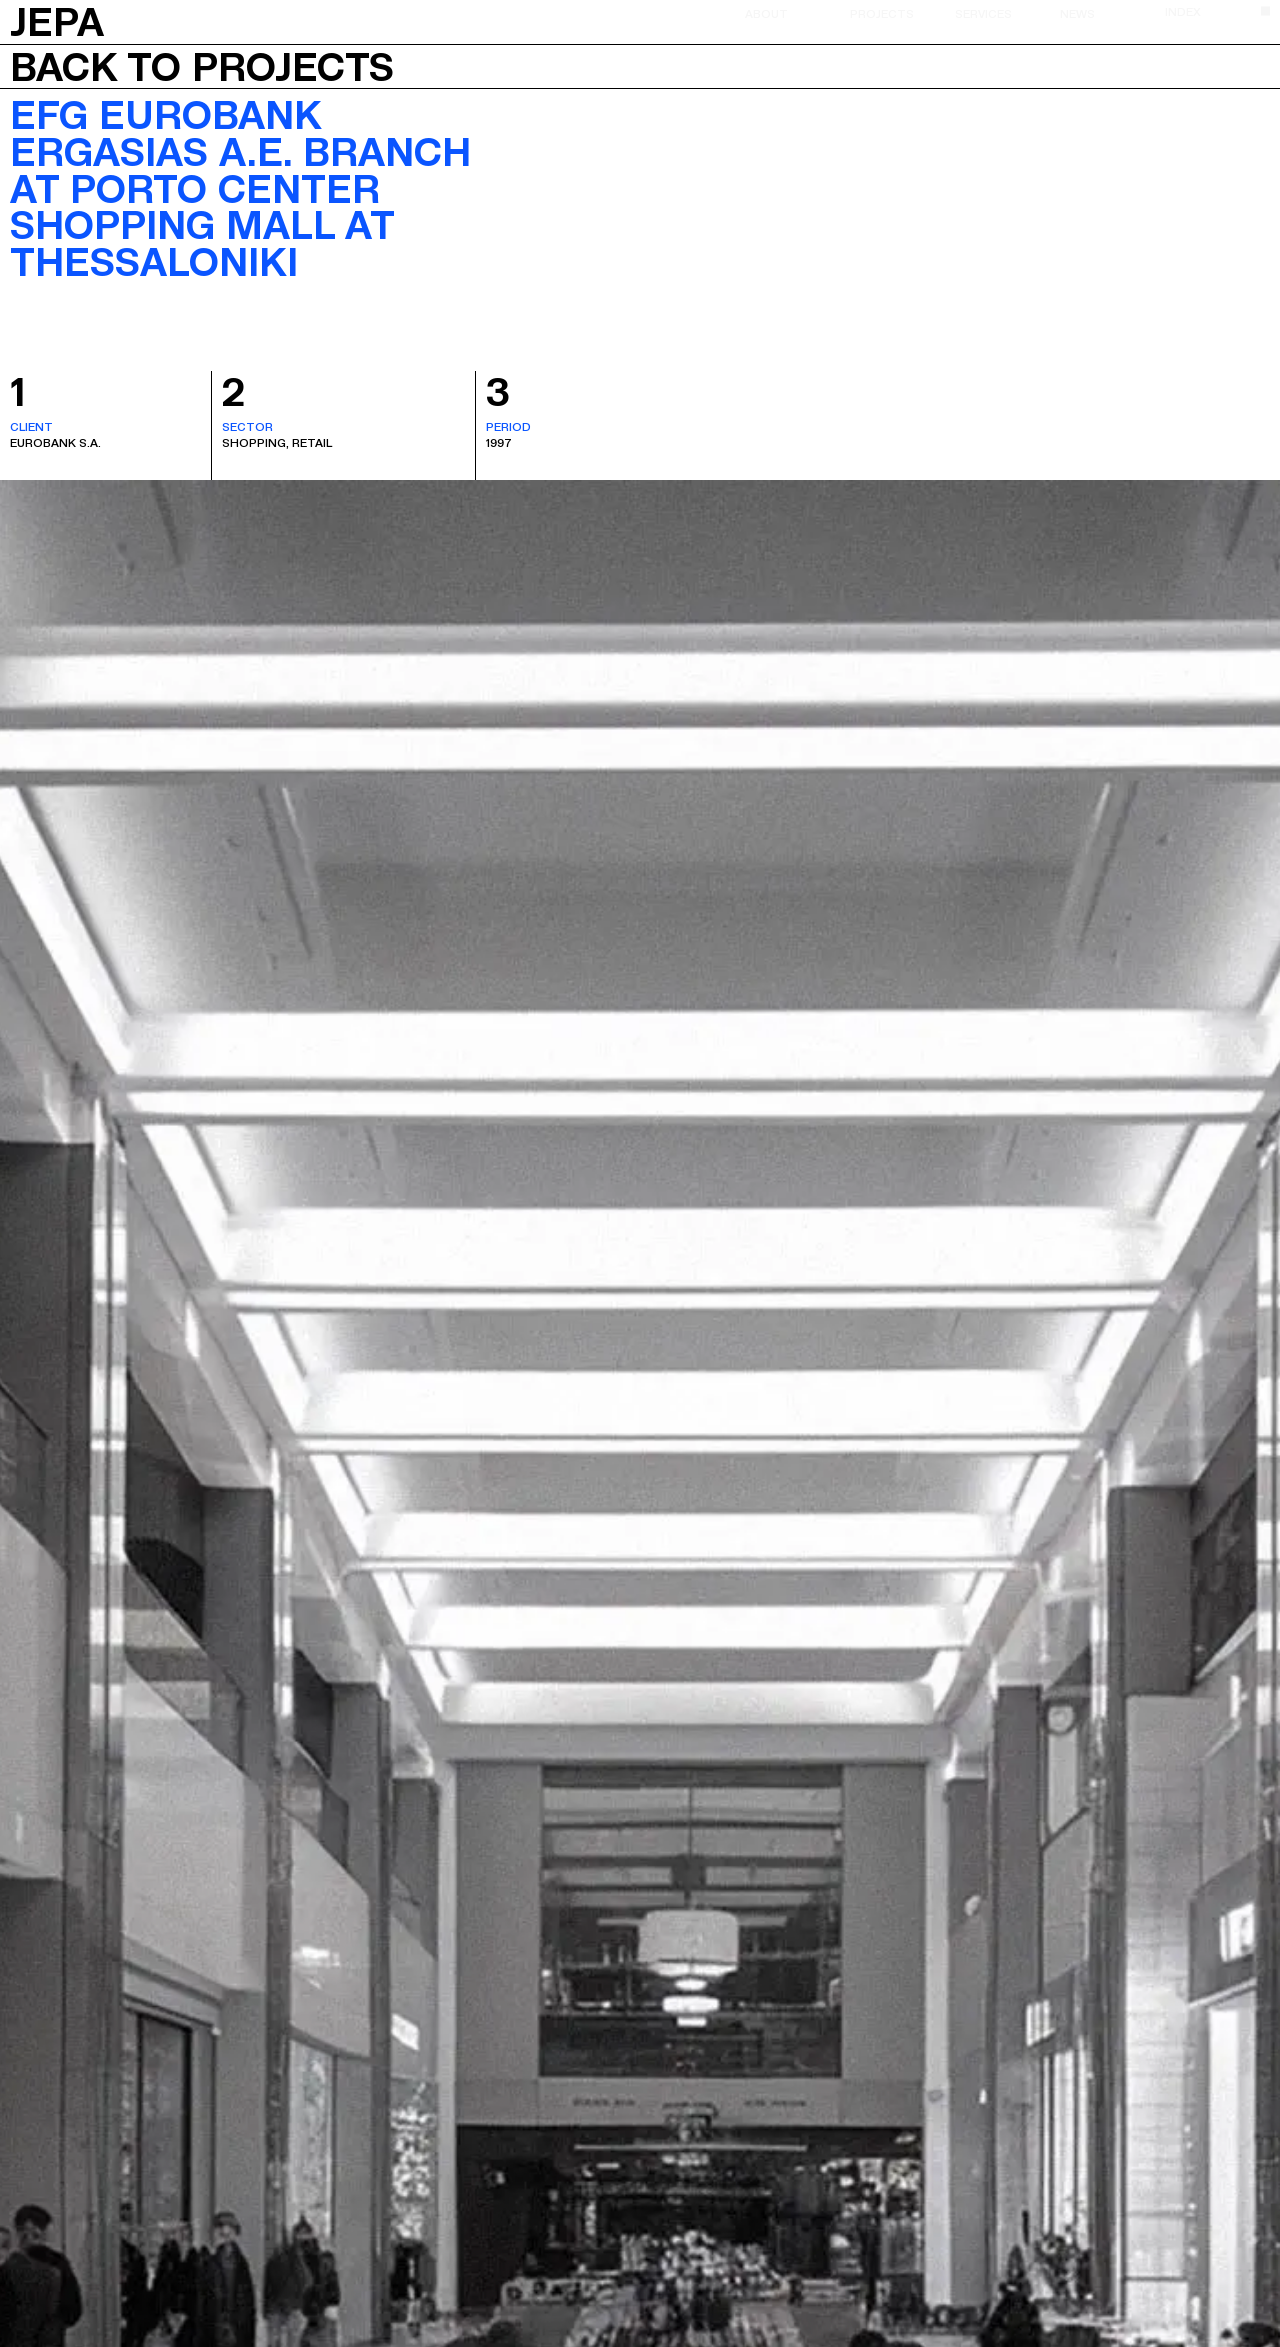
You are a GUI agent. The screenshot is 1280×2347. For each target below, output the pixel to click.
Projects (882, 13)
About (766, 13)
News (1077, 13)
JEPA (57, 19)
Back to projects (202, 67)
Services (983, 13)
